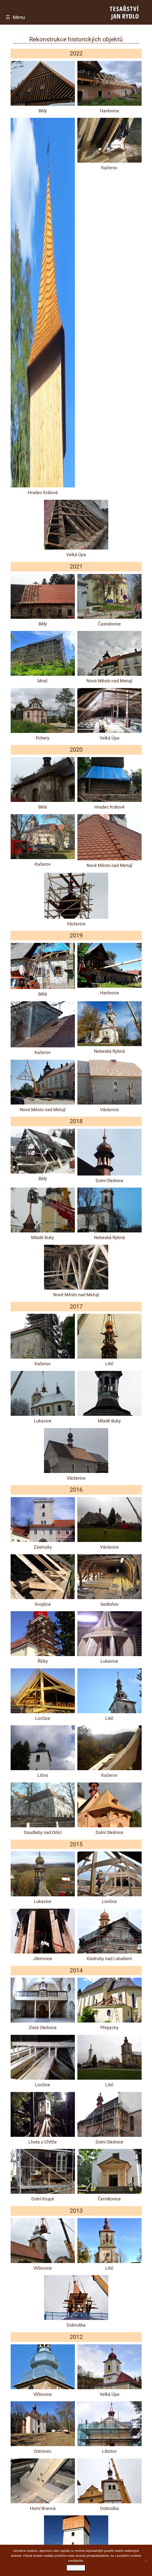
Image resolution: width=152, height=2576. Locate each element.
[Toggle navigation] (14, 17)
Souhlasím (76, 2568)
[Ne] (145, 2560)
